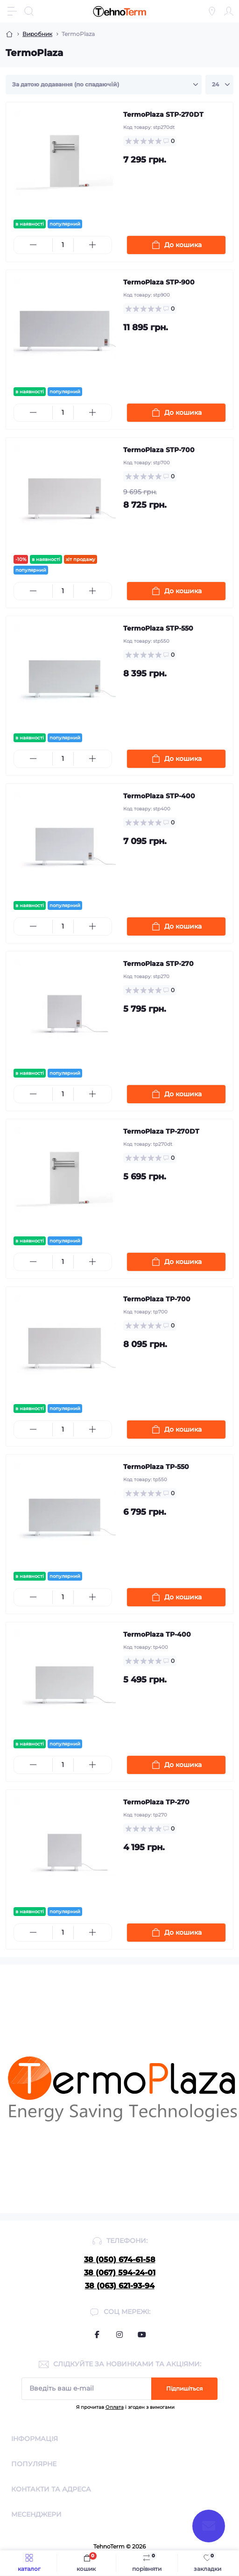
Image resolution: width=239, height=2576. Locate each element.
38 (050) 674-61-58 (119, 2259)
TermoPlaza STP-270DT (163, 114)
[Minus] (33, 244)
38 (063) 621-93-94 (120, 2285)
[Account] (228, 11)
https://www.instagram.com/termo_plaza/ (119, 2334)
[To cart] (176, 245)
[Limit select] (219, 84)
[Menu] (12, 11)
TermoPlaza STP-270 (158, 963)
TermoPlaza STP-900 (159, 282)
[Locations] (212, 11)
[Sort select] (104, 84)
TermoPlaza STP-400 (159, 796)
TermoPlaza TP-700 (156, 1299)
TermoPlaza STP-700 (159, 450)
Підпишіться (184, 2388)
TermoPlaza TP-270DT (161, 1131)
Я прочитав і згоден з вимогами (125, 2407)
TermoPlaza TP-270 (156, 1802)
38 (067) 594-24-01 (119, 2272)
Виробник (37, 33)
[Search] (29, 11)
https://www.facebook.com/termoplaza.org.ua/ (97, 2334)
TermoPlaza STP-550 (158, 628)
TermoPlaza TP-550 (156, 1466)
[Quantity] (63, 245)
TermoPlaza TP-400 (157, 1634)
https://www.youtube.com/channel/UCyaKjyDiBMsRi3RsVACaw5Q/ (142, 2334)
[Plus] (93, 244)
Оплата (114, 2407)
